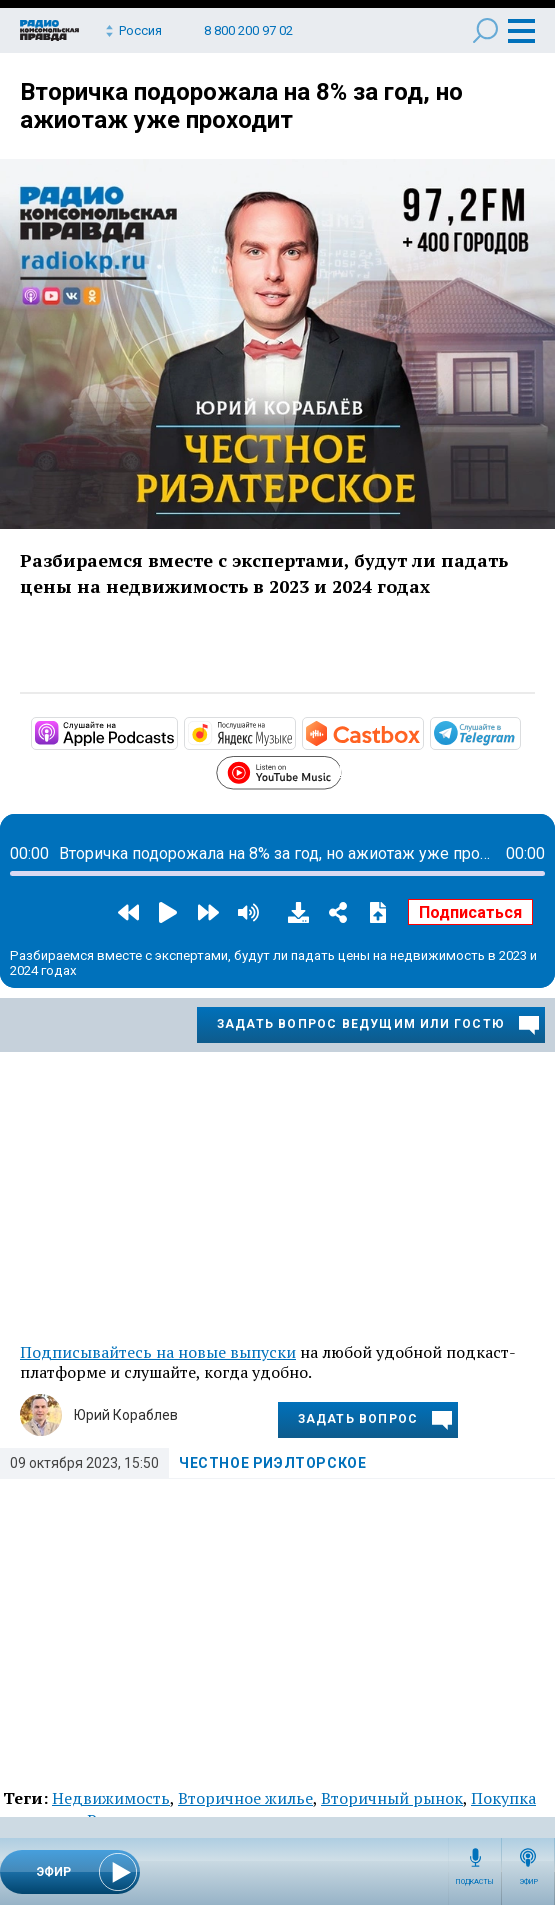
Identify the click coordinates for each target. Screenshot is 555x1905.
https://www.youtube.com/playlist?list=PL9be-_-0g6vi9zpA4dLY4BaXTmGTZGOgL (340, 770)
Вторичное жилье (245, 1798)
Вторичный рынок (392, 1798)
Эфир (528, 1882)
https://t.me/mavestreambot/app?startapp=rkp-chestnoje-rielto (519, 732)
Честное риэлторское (272, 1463)
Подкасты (475, 1882)
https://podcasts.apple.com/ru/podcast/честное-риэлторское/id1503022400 (176, 732)
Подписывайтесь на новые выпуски (158, 1352)
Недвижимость (111, 1798)
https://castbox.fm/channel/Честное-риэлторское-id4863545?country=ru (422, 732)
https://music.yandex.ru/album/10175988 (294, 732)
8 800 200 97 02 (248, 30)
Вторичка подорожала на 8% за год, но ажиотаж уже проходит (241, 106)
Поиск (485, 30)
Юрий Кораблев (126, 1415)
